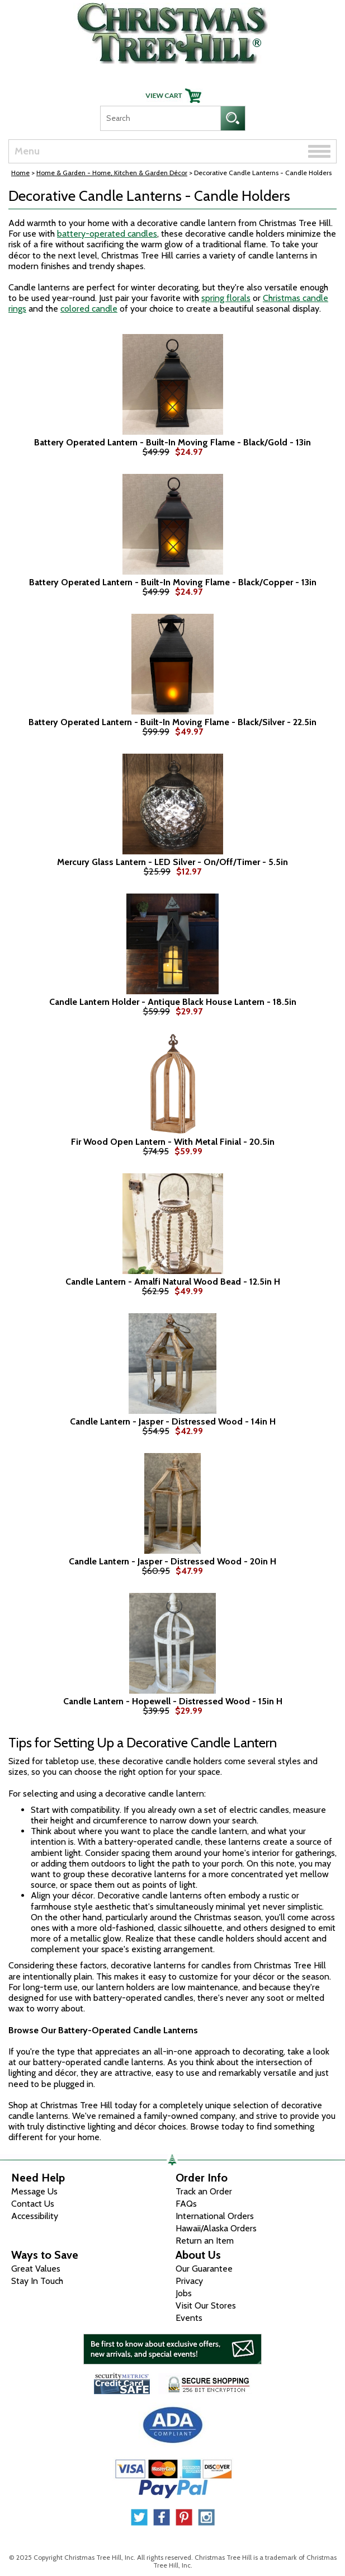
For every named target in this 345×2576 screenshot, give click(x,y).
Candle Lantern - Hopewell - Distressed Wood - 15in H (172, 1701)
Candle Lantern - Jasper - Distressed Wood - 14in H (173, 1422)
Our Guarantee (204, 2268)
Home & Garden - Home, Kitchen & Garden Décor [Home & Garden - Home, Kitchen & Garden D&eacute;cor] (111, 172)
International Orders (215, 2216)
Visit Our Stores (206, 2305)
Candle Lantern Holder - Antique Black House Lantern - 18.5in (172, 1002)
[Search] (160, 118)
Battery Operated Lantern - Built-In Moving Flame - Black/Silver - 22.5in (172, 722)
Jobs (184, 2293)
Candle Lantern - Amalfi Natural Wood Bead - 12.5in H (172, 1282)
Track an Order (204, 2191)
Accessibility (34, 2216)
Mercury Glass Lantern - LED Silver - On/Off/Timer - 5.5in (172, 862)
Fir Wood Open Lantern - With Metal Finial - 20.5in (173, 1142)
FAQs (186, 2203)
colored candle (88, 308)
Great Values (35, 2268)
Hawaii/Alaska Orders (216, 2228)
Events (189, 2317)
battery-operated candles (107, 233)
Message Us (34, 2191)
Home (20, 172)
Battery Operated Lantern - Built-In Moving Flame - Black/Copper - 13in (172, 582)
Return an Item (205, 2240)
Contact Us (32, 2203)
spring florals (226, 298)
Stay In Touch (37, 2281)
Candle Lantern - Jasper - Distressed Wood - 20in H (172, 1562)
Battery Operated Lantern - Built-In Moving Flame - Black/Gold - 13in (172, 443)
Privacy (189, 2281)
